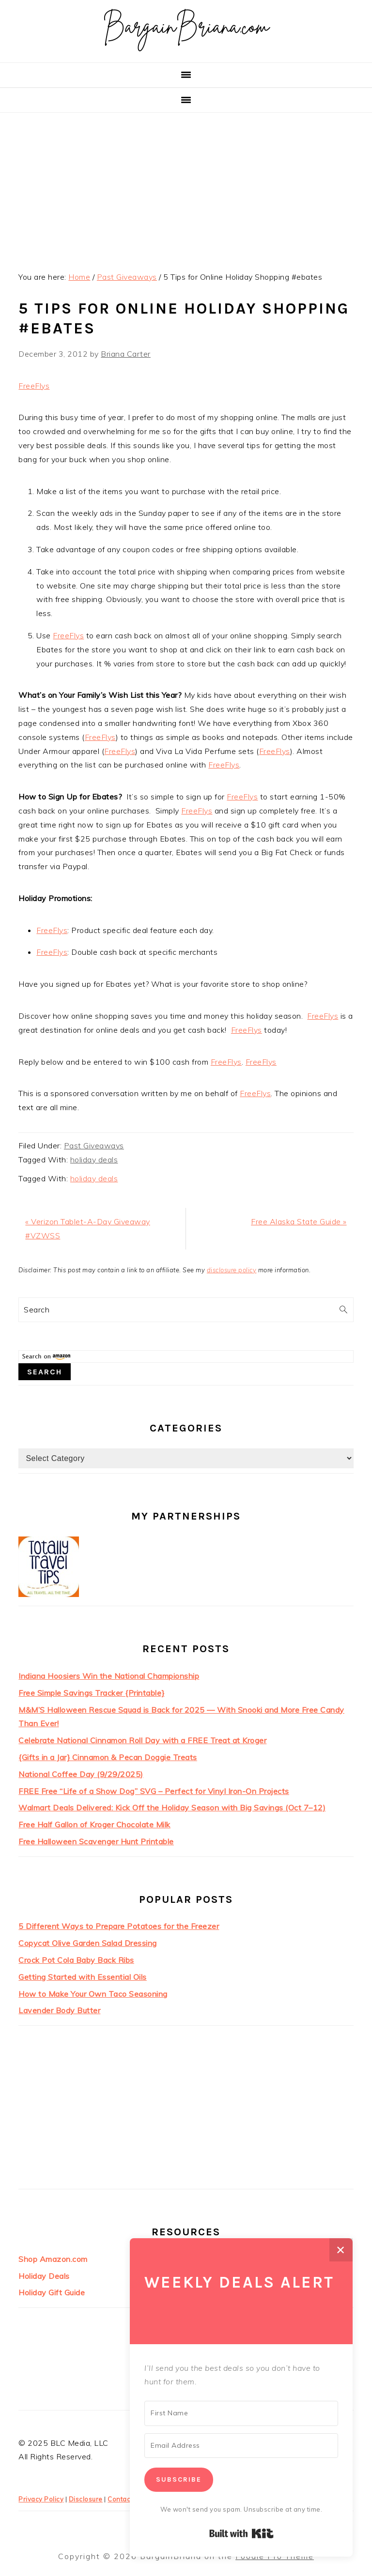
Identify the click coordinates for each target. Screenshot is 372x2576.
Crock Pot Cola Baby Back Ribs (76, 1960)
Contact (120, 2499)
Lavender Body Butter (59, 2010)
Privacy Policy (40, 2499)
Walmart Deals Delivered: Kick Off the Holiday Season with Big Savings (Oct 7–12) (172, 1807)
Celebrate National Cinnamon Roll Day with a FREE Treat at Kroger (142, 1740)
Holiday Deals (44, 2276)
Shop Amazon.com (53, 2259)
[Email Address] (241, 2445)
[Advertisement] (186, 185)
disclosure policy (232, 1270)
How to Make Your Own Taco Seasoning (93, 1994)
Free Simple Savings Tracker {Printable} (91, 1693)
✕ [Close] (341, 2250)
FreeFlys (33, 386)
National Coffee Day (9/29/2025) (80, 1774)
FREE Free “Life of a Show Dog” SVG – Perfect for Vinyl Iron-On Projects (153, 1791)
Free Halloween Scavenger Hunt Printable (96, 1841)
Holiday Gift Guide (51, 2292)
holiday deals (94, 1159)
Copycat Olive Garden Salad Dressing (87, 1943)
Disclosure (86, 2499)
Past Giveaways (94, 1145)
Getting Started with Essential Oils (82, 1977)
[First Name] (241, 2413)
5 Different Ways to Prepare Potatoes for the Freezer (118, 1926)
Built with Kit (241, 2533)
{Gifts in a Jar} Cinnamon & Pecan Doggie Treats (107, 1757)
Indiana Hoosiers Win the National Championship (108, 1676)
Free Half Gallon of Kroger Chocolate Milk (94, 1824)
